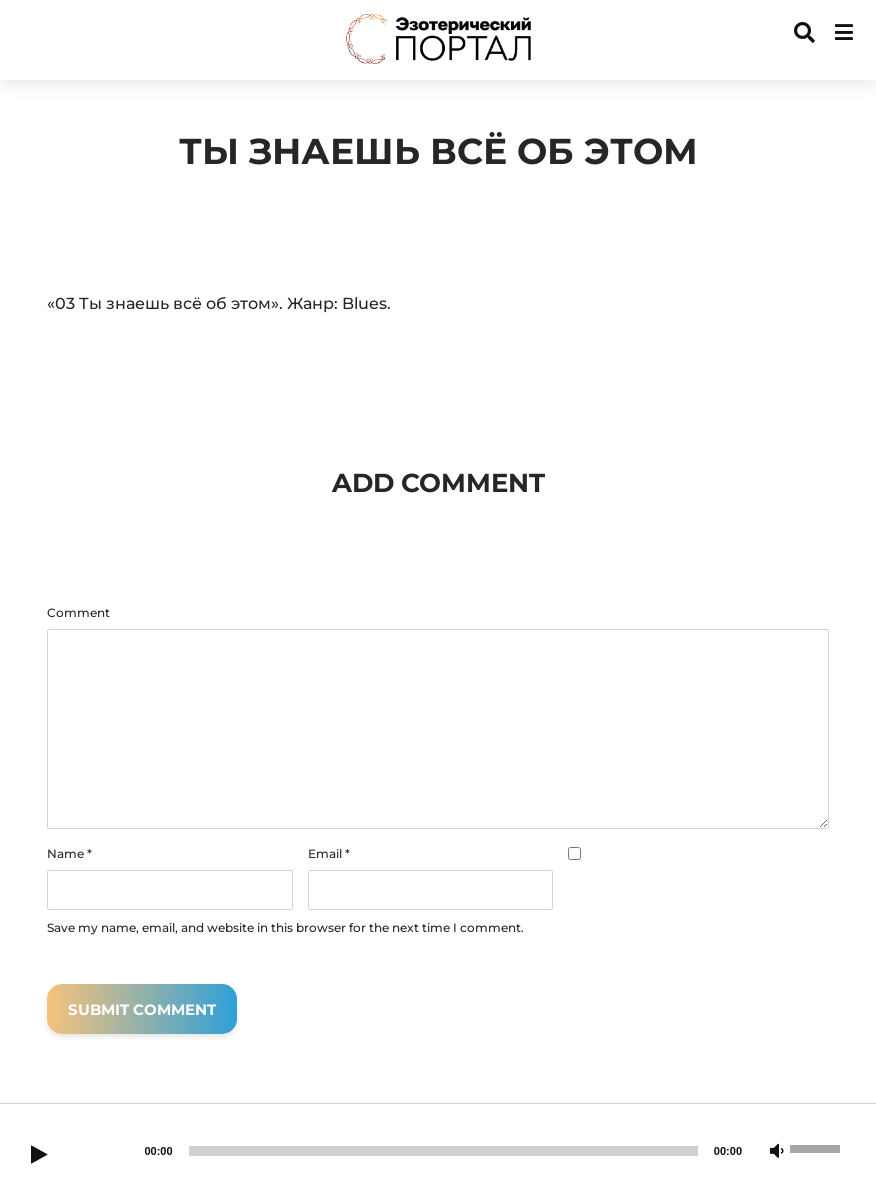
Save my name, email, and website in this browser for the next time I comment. (285, 928)
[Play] (39, 1156)
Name (69, 854)
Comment (78, 613)
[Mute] (777, 1152)
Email (329, 854)
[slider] (443, 1151)
